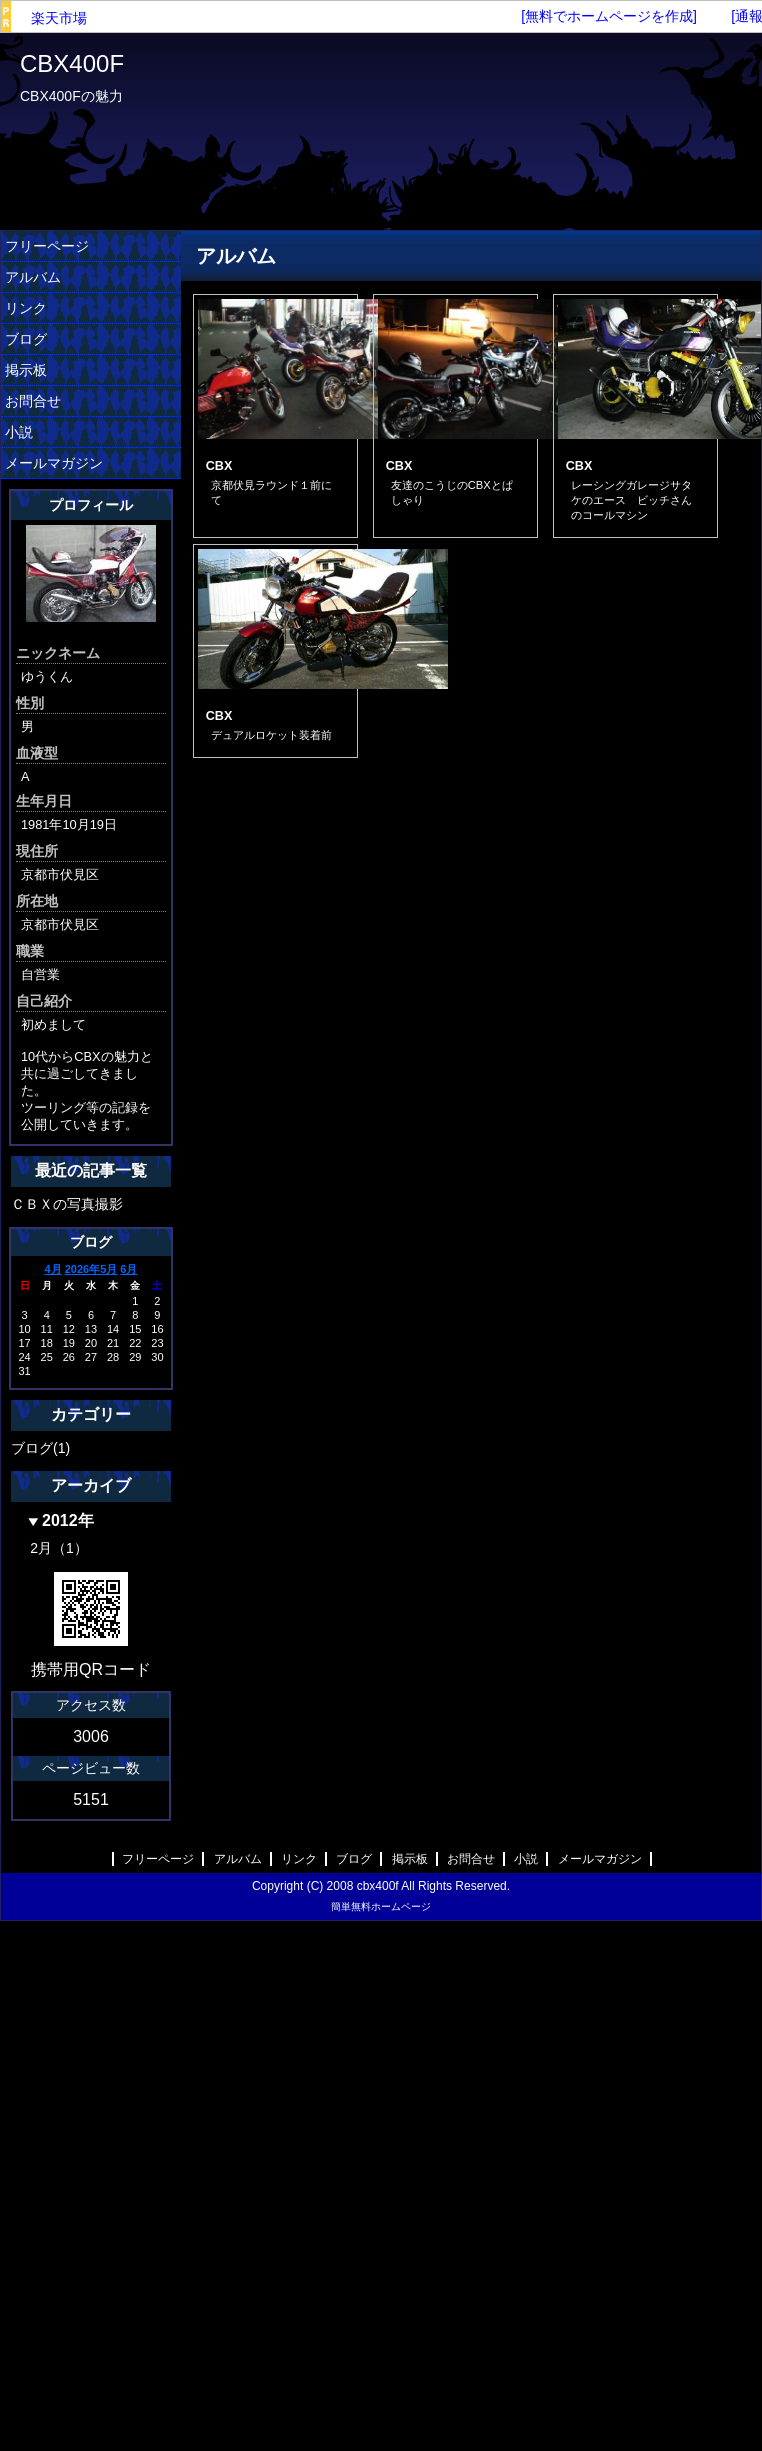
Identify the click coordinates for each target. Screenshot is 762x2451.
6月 (128, 1269)
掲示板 (26, 370)
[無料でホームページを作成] (609, 16)
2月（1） (59, 1548)
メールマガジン (54, 463)
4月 (53, 1269)
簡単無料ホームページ (381, 1906)
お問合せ (33, 401)
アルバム (33, 277)
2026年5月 (91, 1269)
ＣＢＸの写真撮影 (67, 1204)
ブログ (26, 339)
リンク (26, 308)
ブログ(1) (40, 1448)
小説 (19, 432)
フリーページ (47, 246)
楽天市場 (59, 18)
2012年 (68, 1520)
